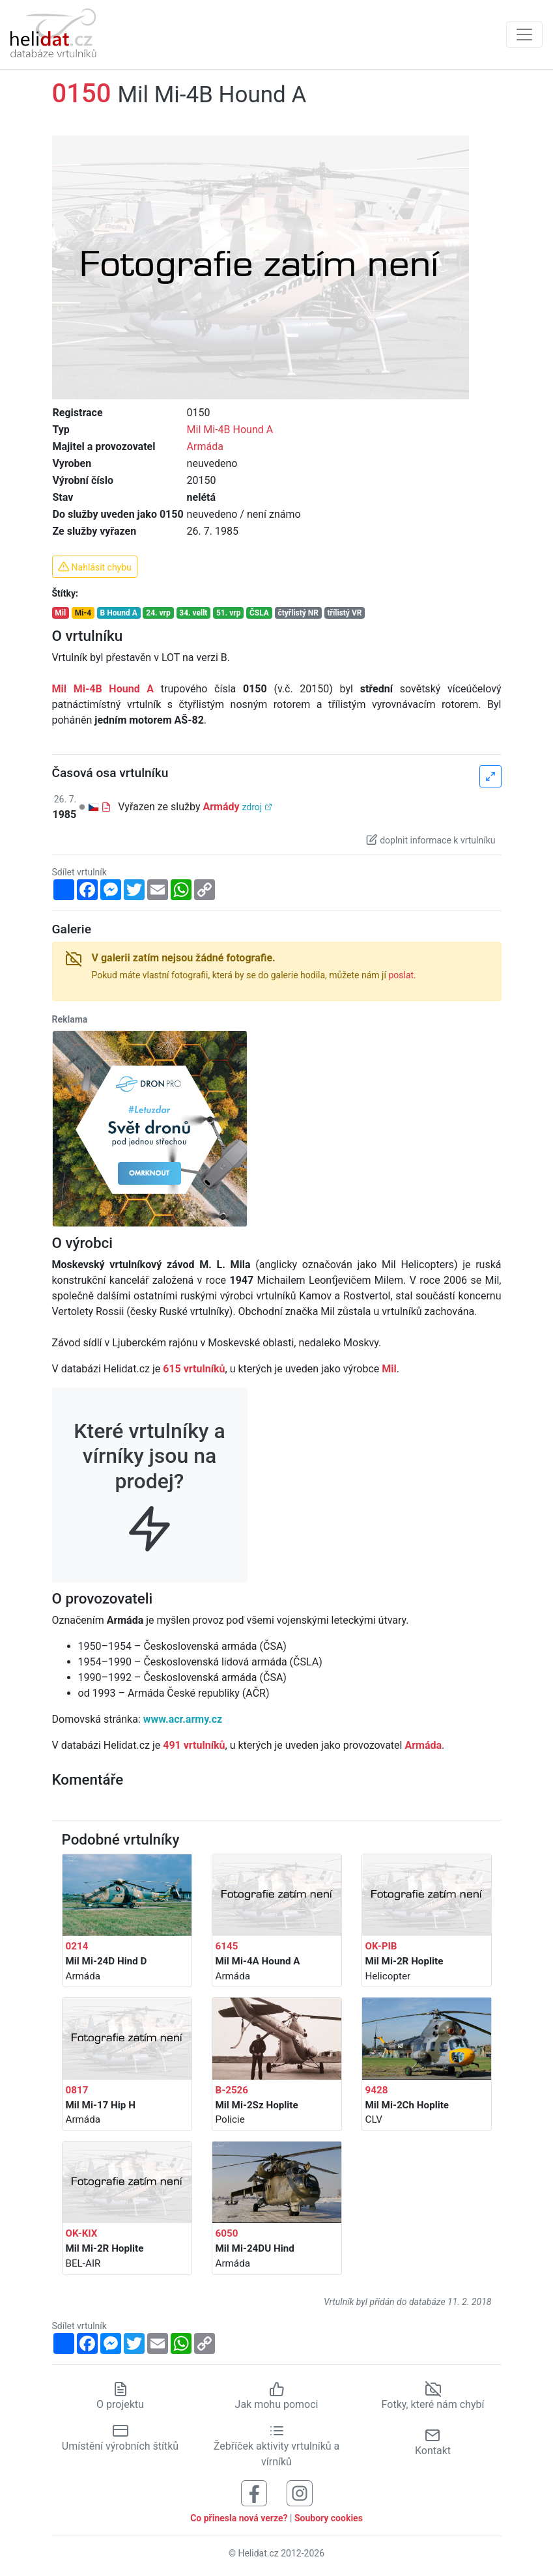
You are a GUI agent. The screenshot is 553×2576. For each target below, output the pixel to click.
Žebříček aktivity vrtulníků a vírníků (276, 2446)
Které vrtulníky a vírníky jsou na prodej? (149, 1476)
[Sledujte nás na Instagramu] (300, 2493)
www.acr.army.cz (182, 1719)
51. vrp (228, 612)
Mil (60, 612)
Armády (221, 806)
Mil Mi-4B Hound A (230, 429)
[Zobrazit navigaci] (524, 34)
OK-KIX (82, 2233)
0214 (77, 1946)
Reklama (70, 1019)
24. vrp (158, 612)
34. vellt (193, 612)
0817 (77, 2090)
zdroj (257, 807)
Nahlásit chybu (95, 566)
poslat (401, 975)
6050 (227, 2233)
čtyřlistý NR (298, 612)
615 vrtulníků (194, 1369)
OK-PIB (381, 1946)
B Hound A (118, 612)
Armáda (205, 446)
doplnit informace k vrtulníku (430, 839)
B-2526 (232, 2090)
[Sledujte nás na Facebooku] (254, 2493)
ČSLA (259, 612)
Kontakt (433, 2442)
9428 (376, 2090)
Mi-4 (83, 612)
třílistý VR (345, 612)
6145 (227, 1946)
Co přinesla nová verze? (238, 2518)
